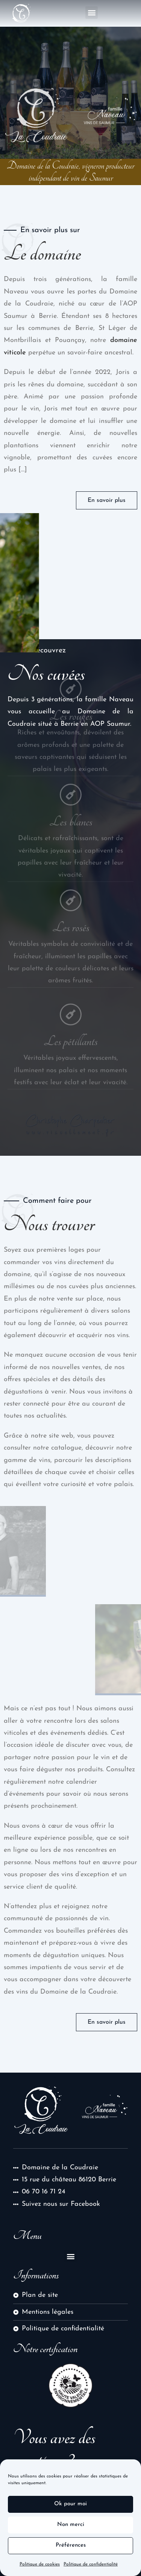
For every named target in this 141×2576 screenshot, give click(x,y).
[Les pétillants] (71, 994)
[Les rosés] (71, 877)
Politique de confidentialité (91, 2571)
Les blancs (70, 798)
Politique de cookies (40, 2571)
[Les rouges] (71, 666)
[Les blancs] (71, 772)
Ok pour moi (70, 2511)
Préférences (71, 2553)
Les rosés (70, 904)
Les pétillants (70, 1021)
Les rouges (70, 693)
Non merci (70, 2532)
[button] (91, 12)
